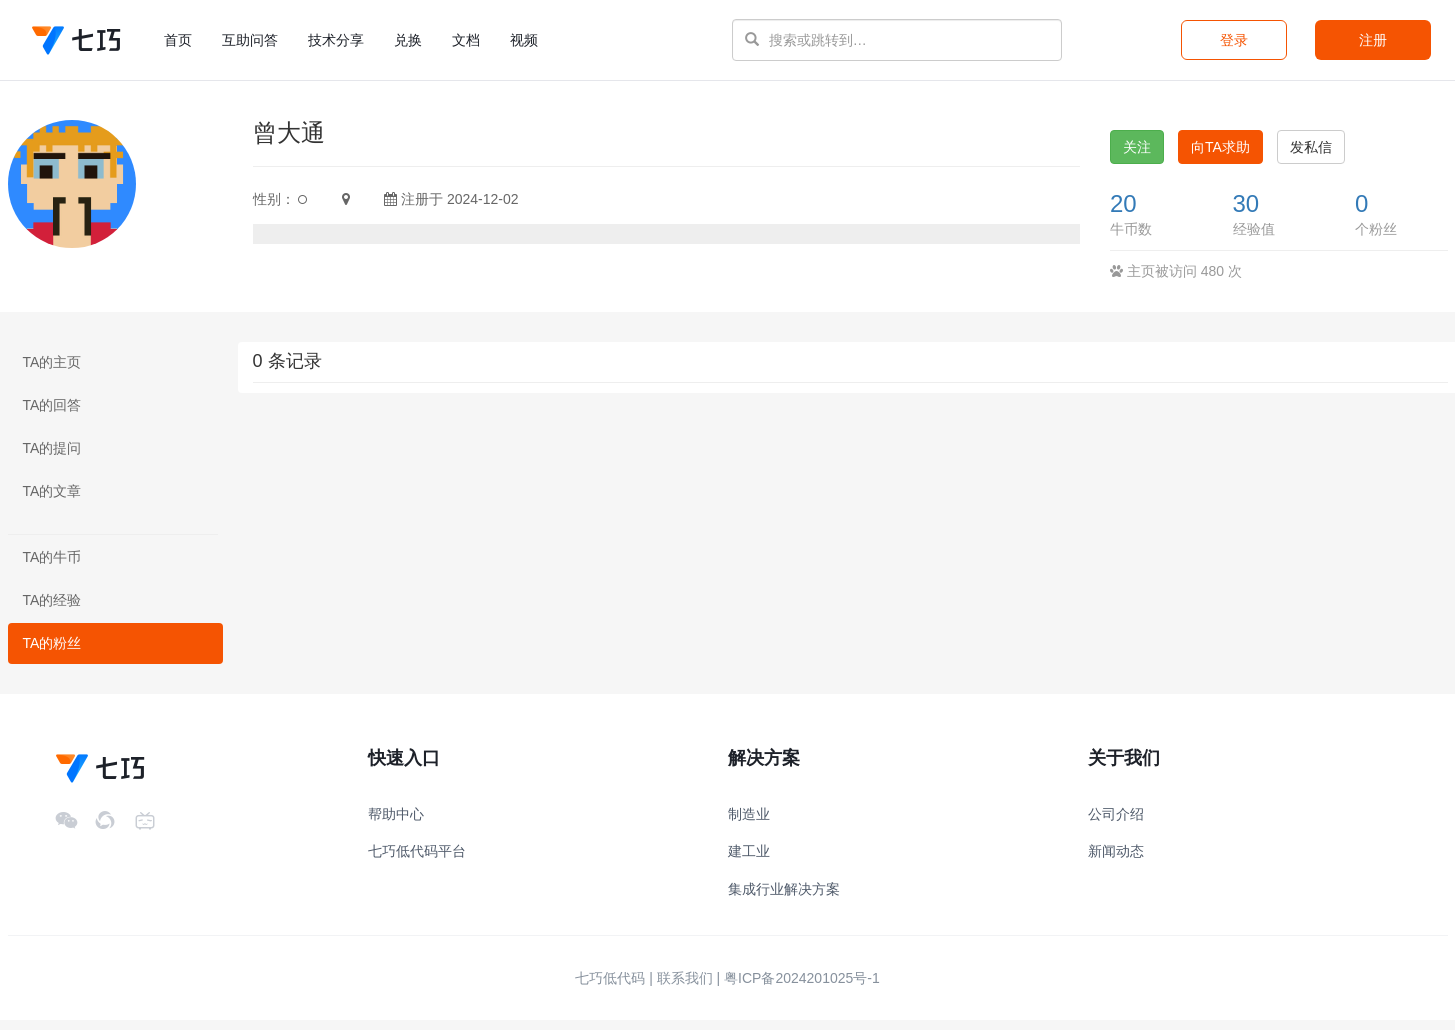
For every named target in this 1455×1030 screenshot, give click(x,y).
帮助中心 (396, 824)
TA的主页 (52, 372)
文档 (466, 40)
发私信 (1311, 157)
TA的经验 (52, 610)
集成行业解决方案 (784, 899)
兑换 (408, 40)
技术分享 (336, 40)
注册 (1373, 40)
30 (1246, 213)
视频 (524, 40)
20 (1123, 213)
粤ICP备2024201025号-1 (802, 988)
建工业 (749, 861)
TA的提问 (52, 458)
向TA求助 (1220, 157)
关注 (1137, 157)
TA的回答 (52, 415)
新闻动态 (1116, 861)
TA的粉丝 (52, 653)
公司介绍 (1116, 824)
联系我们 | (689, 988)
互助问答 (250, 40)
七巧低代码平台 (417, 861)
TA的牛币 (52, 567)
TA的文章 (52, 501)
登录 (1234, 40)
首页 (185, 38)
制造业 (749, 824)
